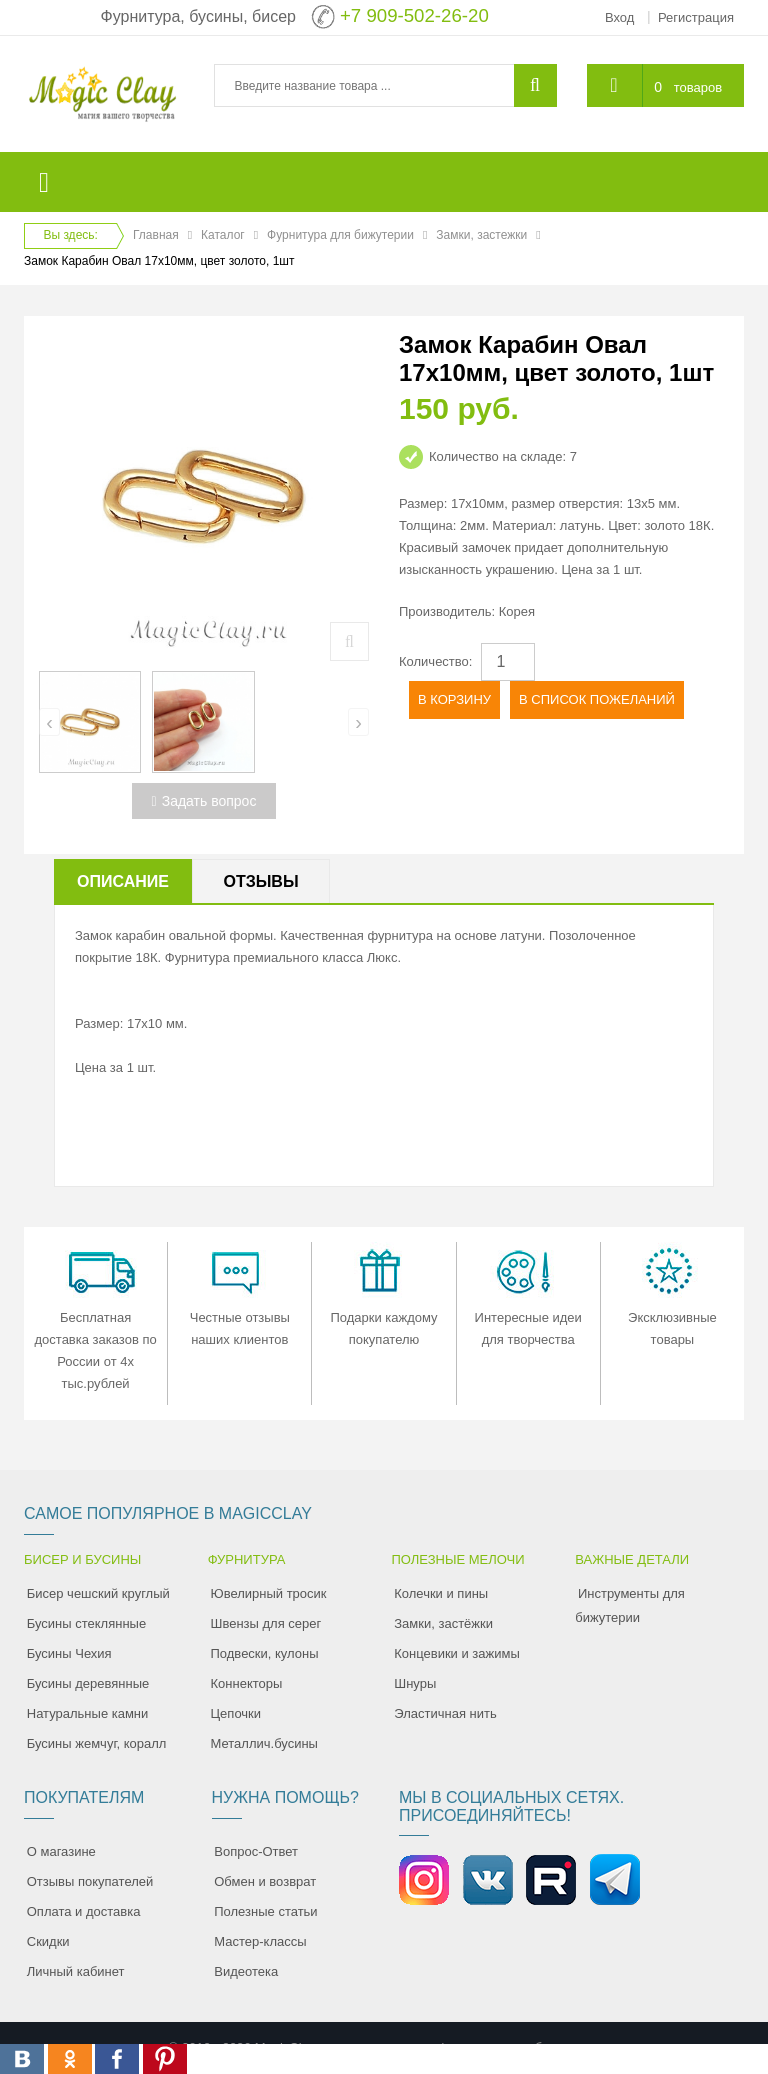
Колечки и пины (441, 1593)
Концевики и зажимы (457, 1653)
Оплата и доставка (84, 1911)
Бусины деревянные (88, 1683)
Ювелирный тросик (269, 1593)
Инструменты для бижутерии (630, 1605)
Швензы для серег (266, 1623)
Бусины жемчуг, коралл (97, 1743)
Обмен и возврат (265, 1881)
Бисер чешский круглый (98, 1593)
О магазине (61, 1851)
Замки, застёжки (443, 1623)
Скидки (48, 1941)
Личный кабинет (76, 1971)
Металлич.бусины (264, 1743)
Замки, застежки (481, 235)
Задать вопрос (204, 801)
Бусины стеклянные (86, 1623)
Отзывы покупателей (90, 1881)
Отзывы (260, 881)
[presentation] (49, 722)
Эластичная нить (445, 1713)
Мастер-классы (260, 1941)
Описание (123, 881)
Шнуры (415, 1683)
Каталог (223, 235)
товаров (698, 87)
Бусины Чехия (69, 1653)
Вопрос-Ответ (256, 1851)
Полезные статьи (265, 1911)
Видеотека (246, 1971)
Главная (156, 235)
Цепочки (236, 1713)
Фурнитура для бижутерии (340, 235)
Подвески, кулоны (265, 1653)
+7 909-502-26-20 (414, 15)
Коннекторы (247, 1683)
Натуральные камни (88, 1713)
